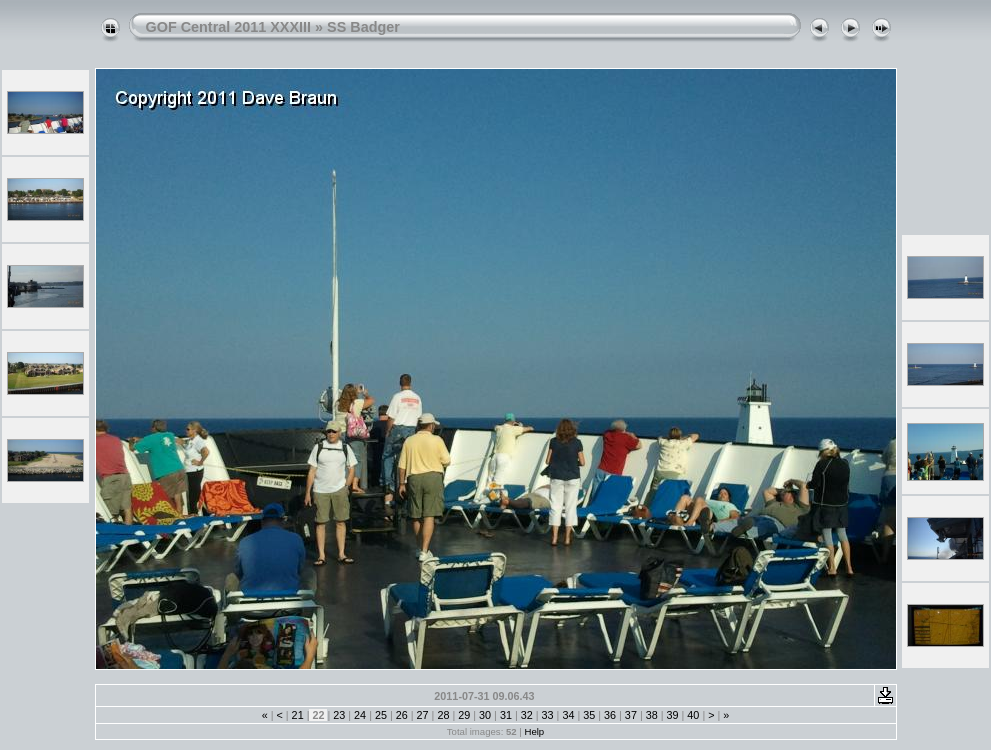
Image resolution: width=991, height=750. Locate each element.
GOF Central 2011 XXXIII (229, 27)
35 (589, 715)
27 (423, 715)
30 (485, 715)
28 (443, 715)
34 (568, 715)
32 (527, 715)
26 (402, 715)
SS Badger (363, 27)
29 (464, 715)
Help (534, 731)
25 (381, 715)
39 (673, 715)
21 (298, 715)
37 (631, 715)
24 (360, 715)
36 (610, 715)
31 (506, 715)
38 (652, 715)
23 (339, 715)
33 (548, 715)
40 (693, 715)
